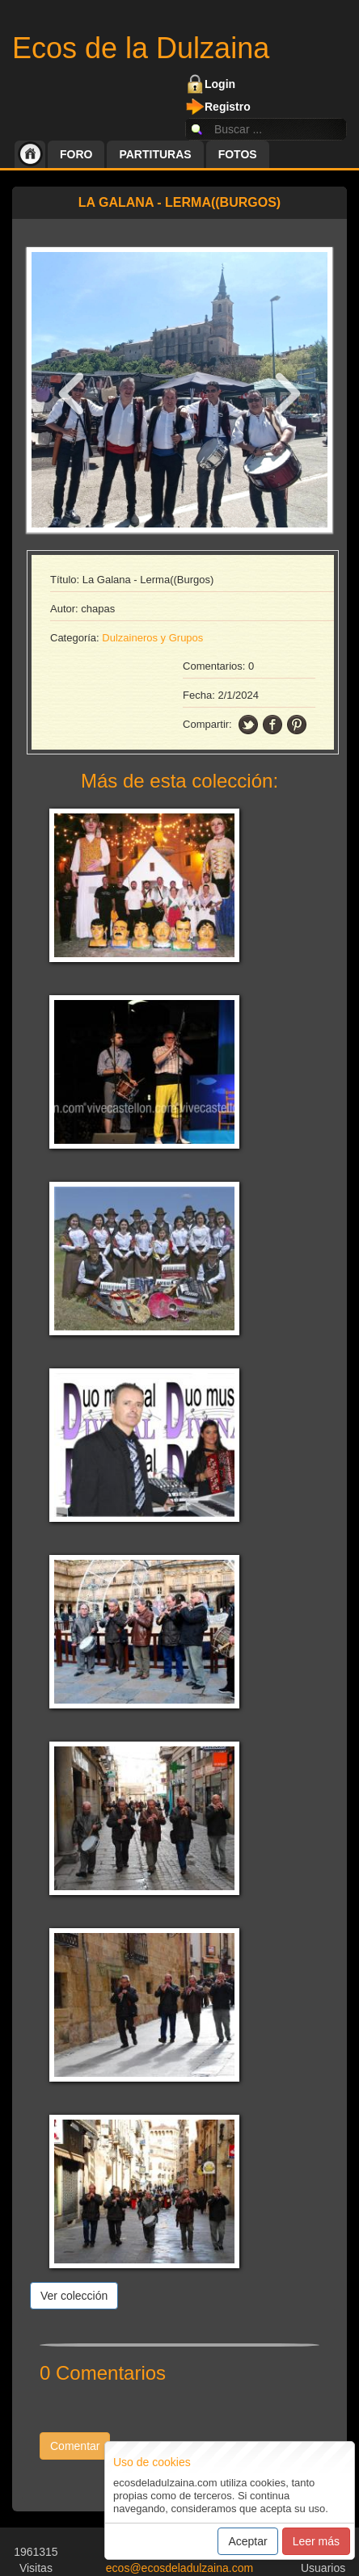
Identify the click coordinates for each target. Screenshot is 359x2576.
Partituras (155, 154)
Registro (228, 106)
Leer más (316, 2541)
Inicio (30, 154)
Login (220, 84)
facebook (272, 724)
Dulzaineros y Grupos (152, 638)
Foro (76, 154)
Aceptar (247, 2541)
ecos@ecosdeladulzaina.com (179, 2567)
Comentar (74, 2445)
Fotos (237, 154)
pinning (296, 724)
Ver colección (74, 2295)
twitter (248, 724)
